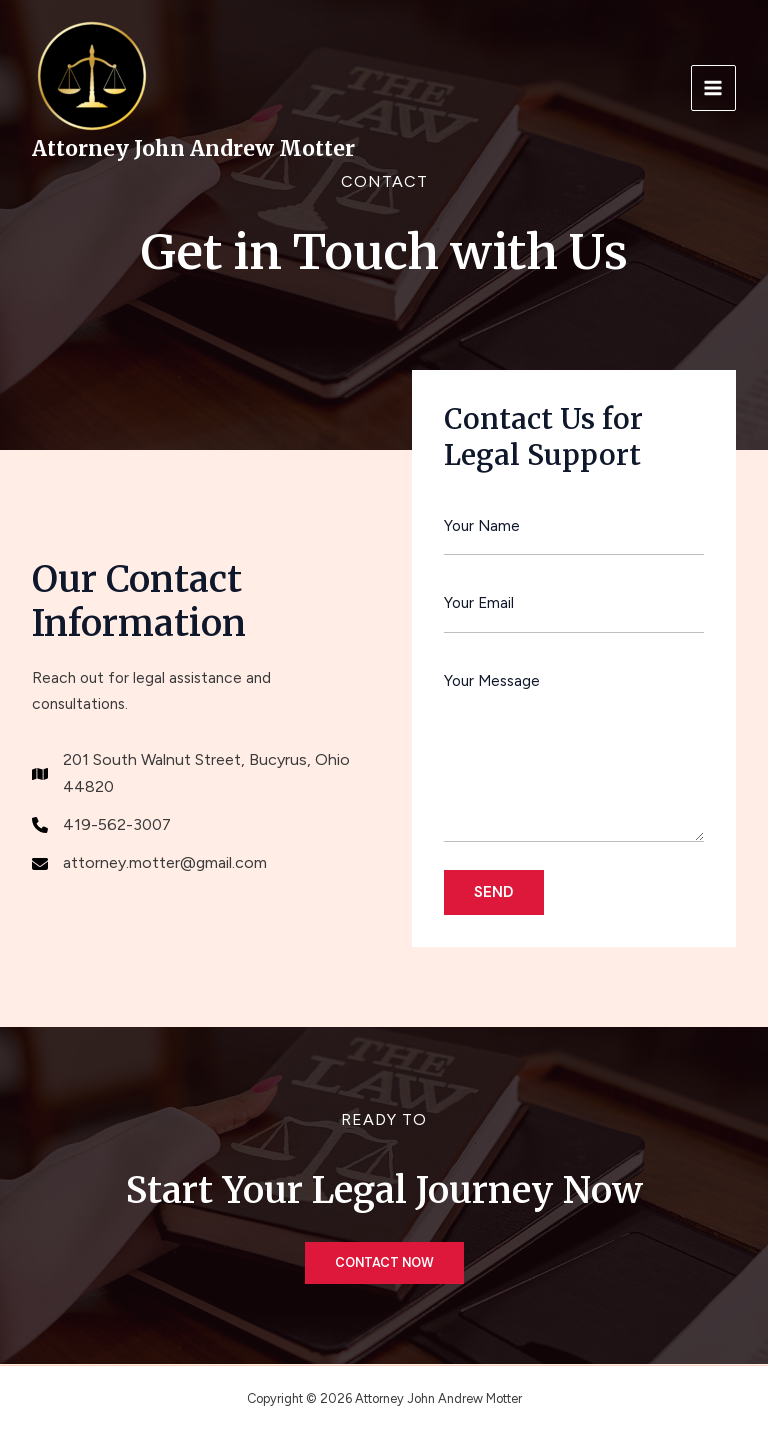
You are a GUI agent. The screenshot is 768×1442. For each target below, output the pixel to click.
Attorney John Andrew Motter (193, 148)
